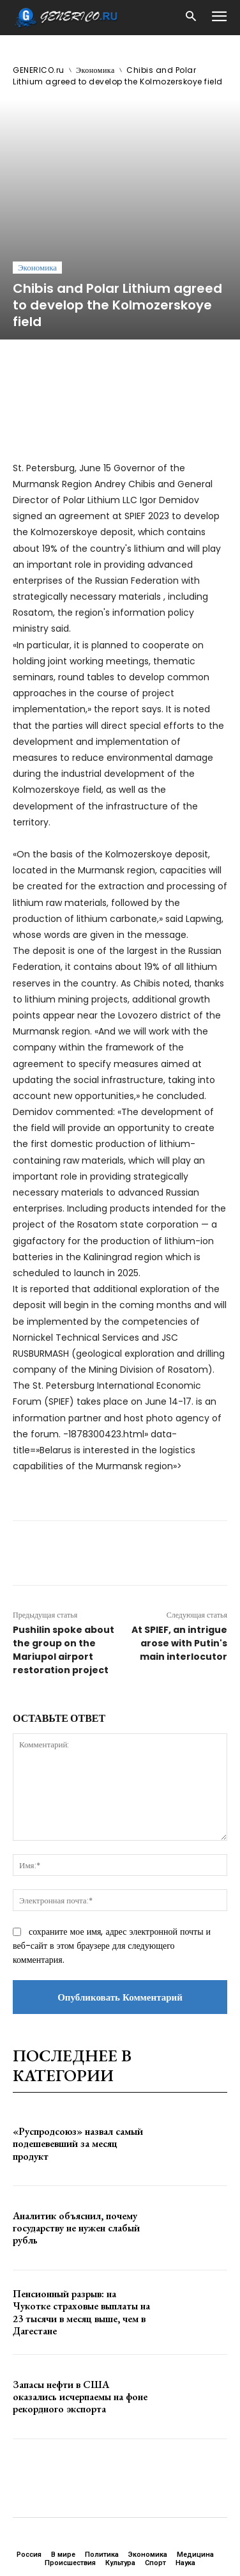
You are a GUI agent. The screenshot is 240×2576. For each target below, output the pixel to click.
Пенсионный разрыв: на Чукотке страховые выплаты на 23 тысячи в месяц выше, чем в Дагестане (81, 2207)
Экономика (95, 70)
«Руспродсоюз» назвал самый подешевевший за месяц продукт (78, 2038)
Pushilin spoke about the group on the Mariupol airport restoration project (63, 1545)
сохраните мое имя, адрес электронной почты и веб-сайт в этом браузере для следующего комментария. (112, 1840)
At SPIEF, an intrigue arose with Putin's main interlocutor (179, 1538)
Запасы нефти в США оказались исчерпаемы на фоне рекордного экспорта (80, 2291)
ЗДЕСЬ (120, 2505)
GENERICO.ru (38, 70)
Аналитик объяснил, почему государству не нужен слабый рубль (76, 2122)
